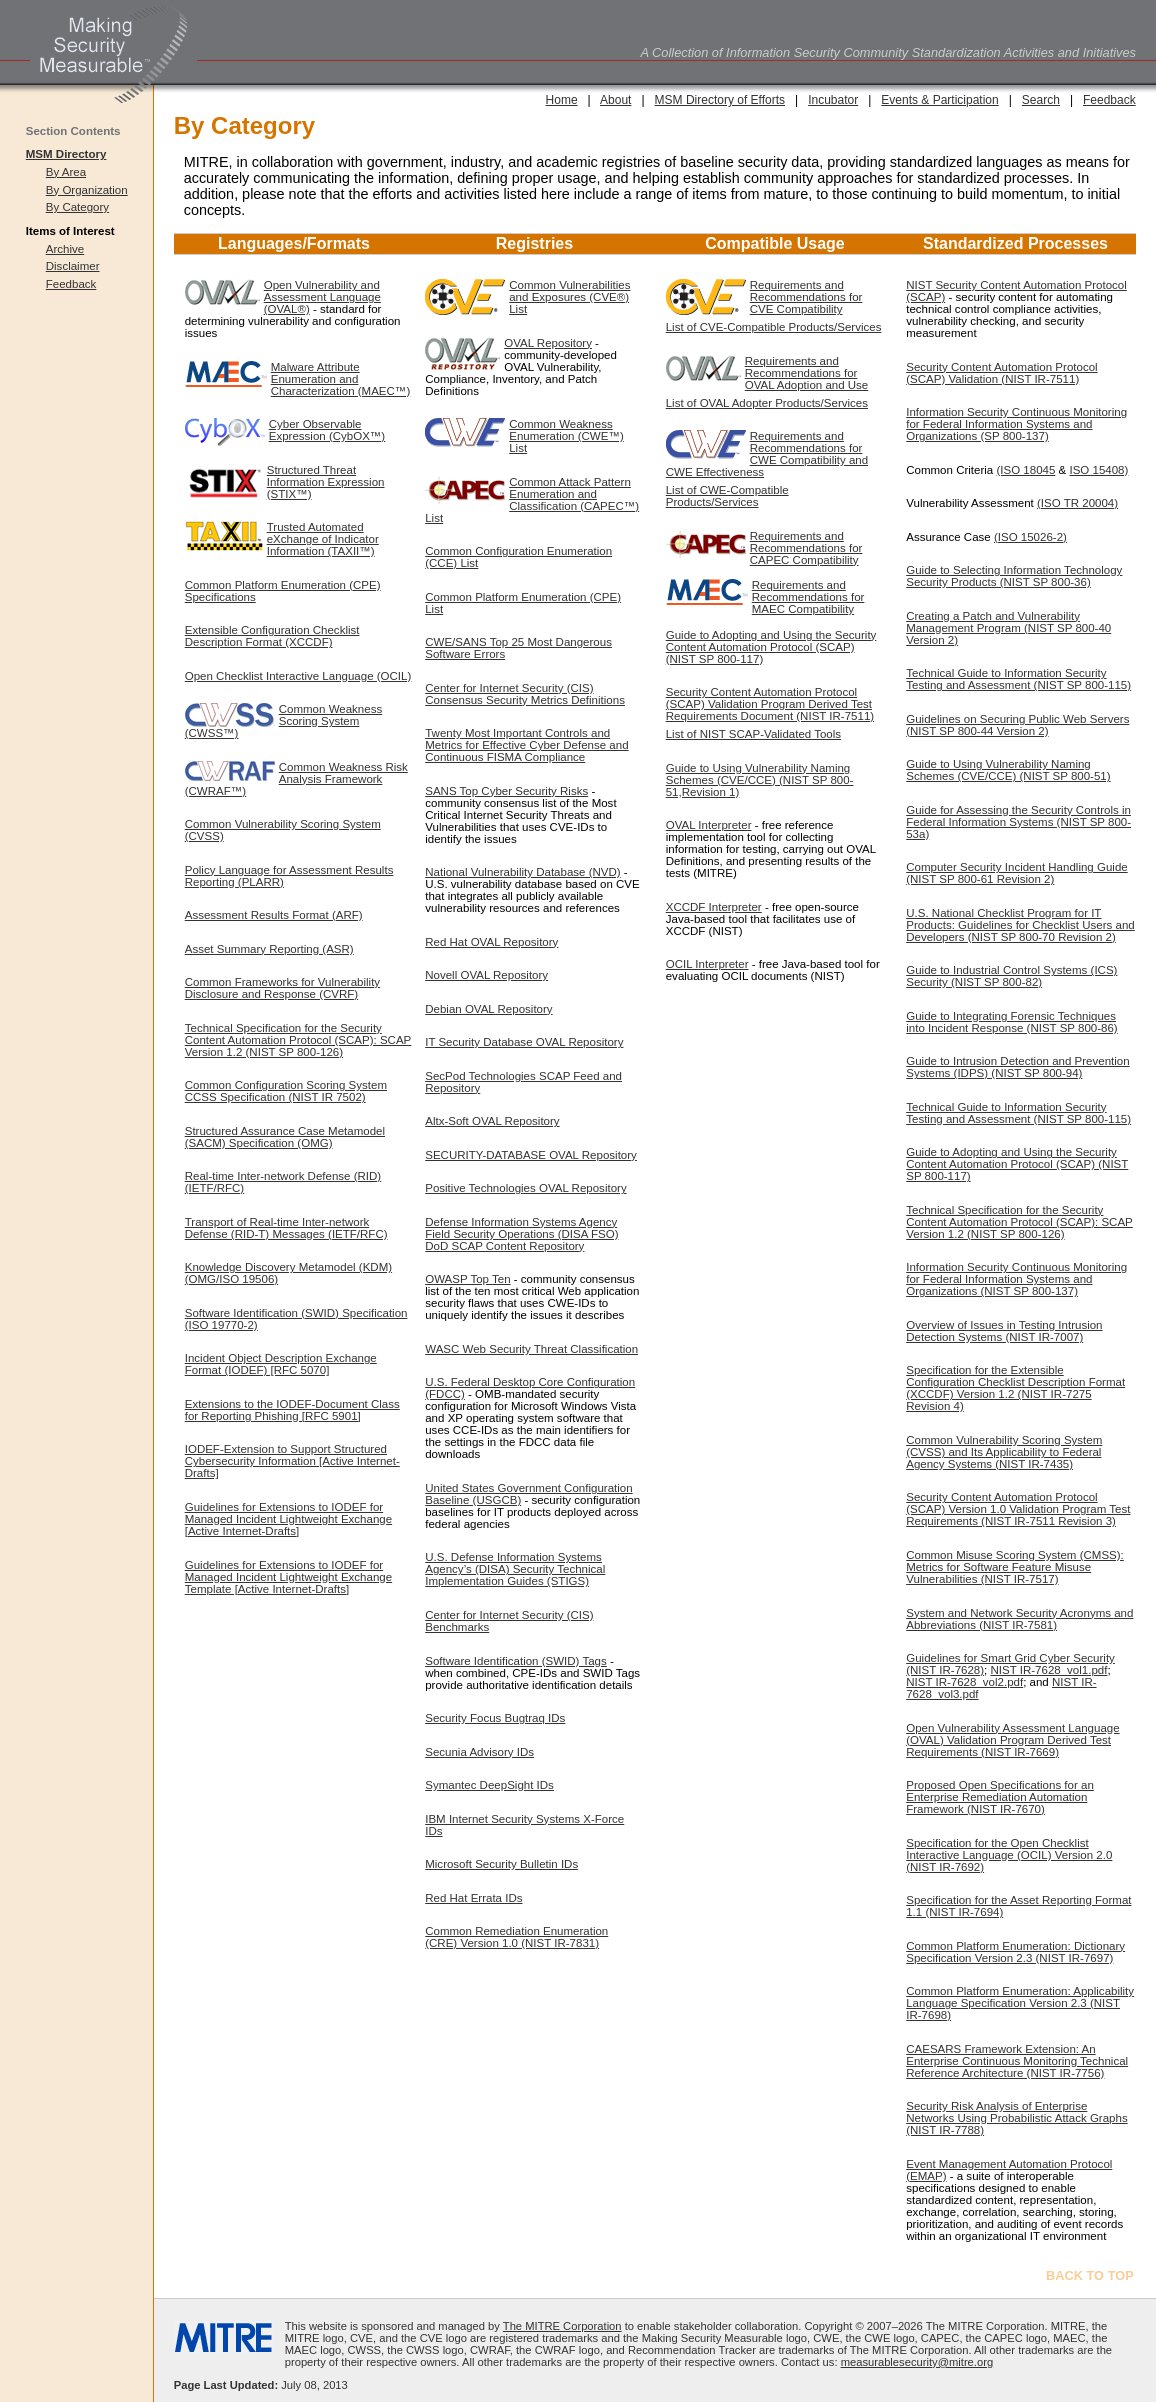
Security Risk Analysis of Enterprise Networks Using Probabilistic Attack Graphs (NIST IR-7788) (1016, 2118)
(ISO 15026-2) (1030, 537)
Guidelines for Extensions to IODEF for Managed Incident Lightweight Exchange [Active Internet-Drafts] (288, 1519)
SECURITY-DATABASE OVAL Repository (531, 1155)
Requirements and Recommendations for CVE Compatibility (806, 297)
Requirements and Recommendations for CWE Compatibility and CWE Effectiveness (767, 454)
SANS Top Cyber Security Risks (506, 791)
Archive (65, 249)
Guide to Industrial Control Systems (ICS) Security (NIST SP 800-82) (1011, 976)
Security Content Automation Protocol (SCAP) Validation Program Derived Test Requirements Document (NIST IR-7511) (770, 704)
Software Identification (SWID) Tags (516, 1661)
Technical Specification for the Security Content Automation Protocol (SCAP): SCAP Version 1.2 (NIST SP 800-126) (298, 1040)
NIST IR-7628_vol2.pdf (964, 1682)
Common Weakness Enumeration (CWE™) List (566, 436)
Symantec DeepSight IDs (489, 1785)
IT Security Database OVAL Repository (524, 1042)
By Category (77, 207)
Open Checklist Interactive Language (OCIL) (298, 676)
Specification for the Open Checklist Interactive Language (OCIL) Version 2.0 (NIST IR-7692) (1009, 1855)
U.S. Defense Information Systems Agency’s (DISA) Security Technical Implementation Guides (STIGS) (515, 1569)
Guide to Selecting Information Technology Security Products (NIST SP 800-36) (1014, 576)
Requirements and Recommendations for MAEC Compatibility (808, 597)
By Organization (87, 190)
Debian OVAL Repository (488, 1009)
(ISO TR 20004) (1077, 503)
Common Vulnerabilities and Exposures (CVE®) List (569, 297)
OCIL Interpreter (707, 964)
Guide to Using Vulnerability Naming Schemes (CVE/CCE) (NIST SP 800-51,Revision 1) (760, 780)
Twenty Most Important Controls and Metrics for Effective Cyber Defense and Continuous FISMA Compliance (526, 745)
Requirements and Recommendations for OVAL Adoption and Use (807, 373)
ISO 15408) (1098, 470)
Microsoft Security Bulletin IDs (501, 1864)
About (615, 100)
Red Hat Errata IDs (473, 1898)
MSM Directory (66, 154)
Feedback (71, 284)
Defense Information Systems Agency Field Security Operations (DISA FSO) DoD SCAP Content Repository (521, 1234)
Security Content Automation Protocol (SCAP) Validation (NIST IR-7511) (1001, 373)
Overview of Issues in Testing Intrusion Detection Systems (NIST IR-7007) (1004, 1331)
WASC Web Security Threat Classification (531, 1349)
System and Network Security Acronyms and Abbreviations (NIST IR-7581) (1019, 1619)
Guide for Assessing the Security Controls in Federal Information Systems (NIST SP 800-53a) (1018, 822)
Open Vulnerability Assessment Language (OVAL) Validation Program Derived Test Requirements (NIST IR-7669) (1012, 1740)
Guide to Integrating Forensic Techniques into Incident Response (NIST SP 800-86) (1011, 1022)
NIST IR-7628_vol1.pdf (1049, 1670)
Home (562, 100)
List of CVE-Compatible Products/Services (774, 327)
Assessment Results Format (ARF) (274, 915)
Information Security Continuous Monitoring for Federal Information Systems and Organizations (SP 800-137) (1016, 424)
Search (1041, 100)
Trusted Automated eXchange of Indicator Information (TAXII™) (323, 539)
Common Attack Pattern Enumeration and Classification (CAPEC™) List (532, 500)
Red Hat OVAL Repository (491, 942)
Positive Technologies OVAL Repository (525, 1188)
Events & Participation (939, 100)
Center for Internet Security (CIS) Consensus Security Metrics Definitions (525, 694)
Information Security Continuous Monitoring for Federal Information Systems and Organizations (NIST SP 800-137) (1016, 1279)
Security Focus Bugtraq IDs (495, 1718)
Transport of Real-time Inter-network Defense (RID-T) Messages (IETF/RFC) (286, 1228)
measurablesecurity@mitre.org (917, 2362)
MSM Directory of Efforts (720, 100)
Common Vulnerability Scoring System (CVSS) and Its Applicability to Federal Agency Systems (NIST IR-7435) (1004, 1452)
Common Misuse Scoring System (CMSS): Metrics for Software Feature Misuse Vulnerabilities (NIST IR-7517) (1015, 1567)
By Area (66, 172)
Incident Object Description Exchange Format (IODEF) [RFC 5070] (281, 1364)
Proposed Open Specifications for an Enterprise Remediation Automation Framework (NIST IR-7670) (1000, 1797)
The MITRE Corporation (562, 2326)
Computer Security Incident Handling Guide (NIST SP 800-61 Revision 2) (1016, 873)
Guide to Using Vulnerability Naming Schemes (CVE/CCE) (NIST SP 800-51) (1008, 770)
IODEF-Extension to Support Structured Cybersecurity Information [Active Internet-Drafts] (292, 1461)
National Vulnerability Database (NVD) (522, 872)
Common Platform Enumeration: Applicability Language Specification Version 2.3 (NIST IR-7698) (1020, 2003)
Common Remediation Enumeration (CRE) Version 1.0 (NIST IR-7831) (516, 1937)
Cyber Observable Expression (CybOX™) (327, 430)
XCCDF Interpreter (714, 907)
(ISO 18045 (1025, 470)
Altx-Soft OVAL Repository (492, 1121)
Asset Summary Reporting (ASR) (269, 949)
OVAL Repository (548, 343)
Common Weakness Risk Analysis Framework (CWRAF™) (296, 779)
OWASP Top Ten (467, 1279)
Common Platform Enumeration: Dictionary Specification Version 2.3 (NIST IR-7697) (1015, 1952)
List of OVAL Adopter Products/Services (767, 403)
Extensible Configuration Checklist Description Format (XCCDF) (272, 636)
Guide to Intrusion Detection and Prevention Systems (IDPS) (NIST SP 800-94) (1017, 1067)
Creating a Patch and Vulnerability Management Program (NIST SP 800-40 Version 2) (1008, 628)
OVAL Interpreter (709, 825)
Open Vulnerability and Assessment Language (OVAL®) (322, 297)
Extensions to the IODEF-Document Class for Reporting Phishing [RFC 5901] (292, 1410)
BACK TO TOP (1090, 2275)
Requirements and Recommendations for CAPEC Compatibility (806, 548)
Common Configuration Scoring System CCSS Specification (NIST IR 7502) (286, 1091)
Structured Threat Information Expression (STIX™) (326, 482)
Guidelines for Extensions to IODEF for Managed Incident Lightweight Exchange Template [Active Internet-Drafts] (288, 1577)
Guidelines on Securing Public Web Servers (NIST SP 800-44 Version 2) (1017, 725)
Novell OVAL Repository (486, 975)
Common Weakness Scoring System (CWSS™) (283, 721)
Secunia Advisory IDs (479, 1752)
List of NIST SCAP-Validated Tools (753, 734)
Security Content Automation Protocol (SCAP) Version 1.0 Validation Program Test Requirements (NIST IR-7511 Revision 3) (1018, 1509)
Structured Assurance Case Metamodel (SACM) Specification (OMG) (285, 1137)
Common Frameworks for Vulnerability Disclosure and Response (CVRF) (282, 988)
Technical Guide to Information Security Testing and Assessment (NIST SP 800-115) (1018, 679)
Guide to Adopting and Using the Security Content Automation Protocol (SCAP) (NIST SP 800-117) (771, 647)
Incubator (833, 100)
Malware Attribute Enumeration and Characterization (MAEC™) (341, 379)
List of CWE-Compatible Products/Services (727, 496)
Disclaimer (73, 266)
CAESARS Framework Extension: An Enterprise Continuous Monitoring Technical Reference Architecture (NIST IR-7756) (1017, 2061)
